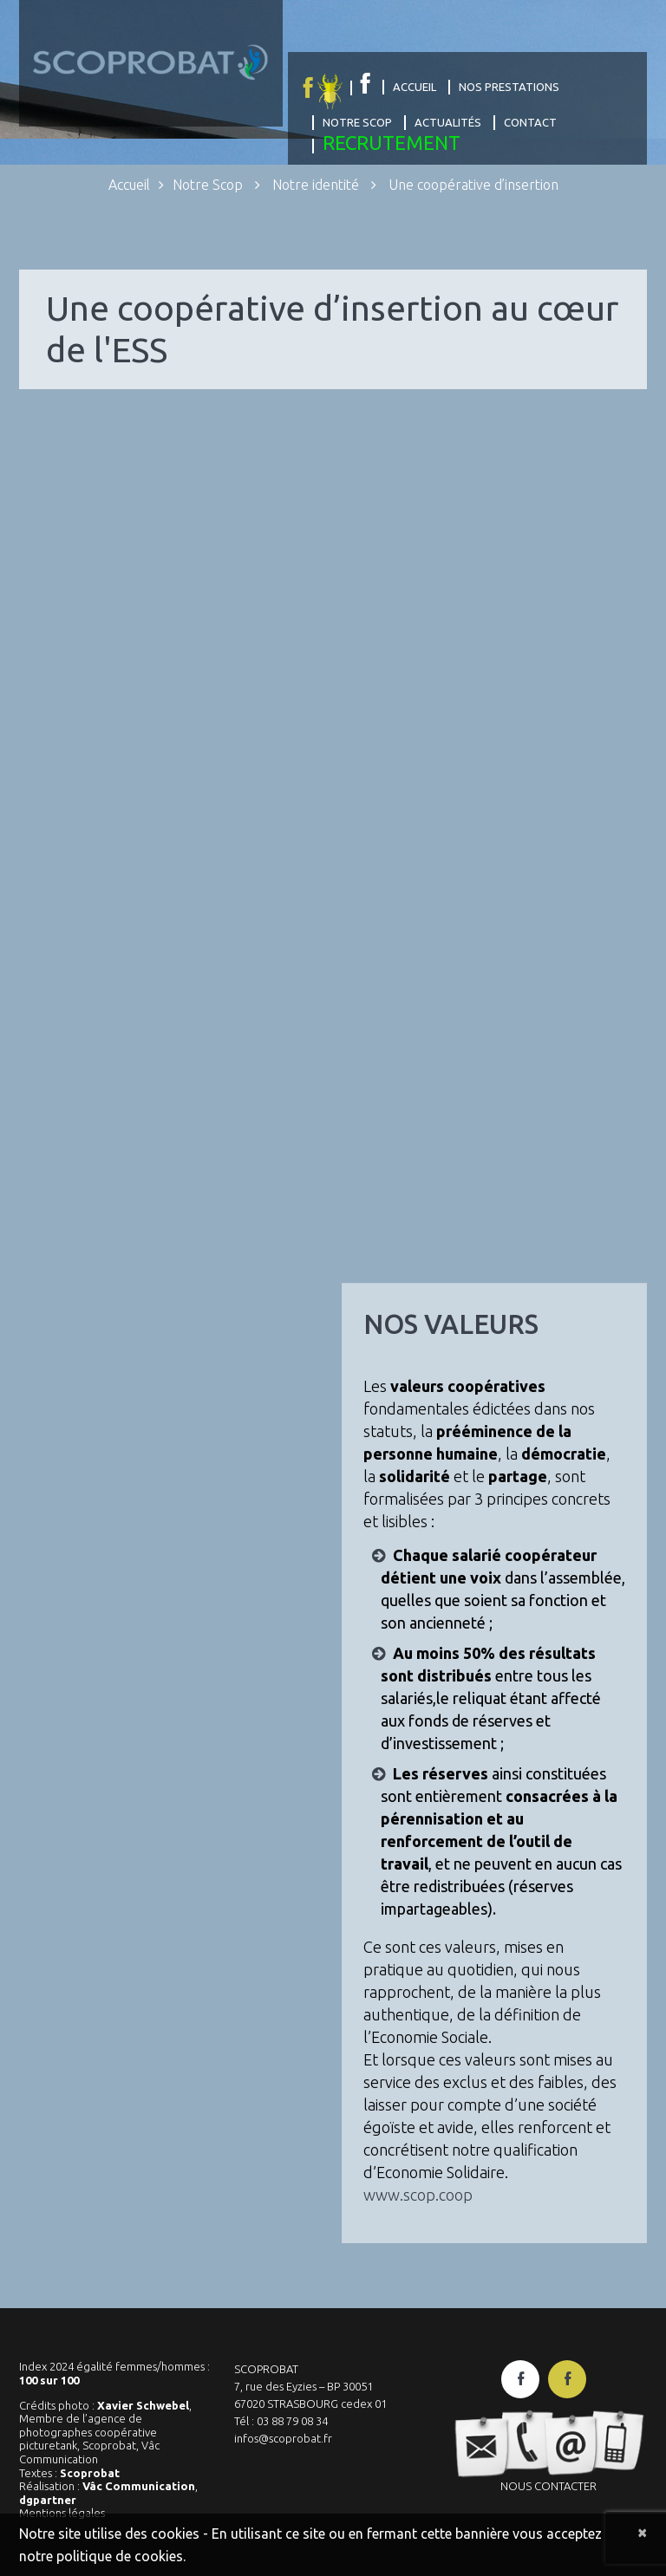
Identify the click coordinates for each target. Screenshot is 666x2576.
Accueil (414, 87)
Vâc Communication (138, 2486)
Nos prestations (509, 87)
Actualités (448, 122)
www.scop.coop (418, 2194)
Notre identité (315, 184)
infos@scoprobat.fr (283, 2438)
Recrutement (391, 143)
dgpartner (47, 2500)
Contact (530, 122)
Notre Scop (357, 122)
